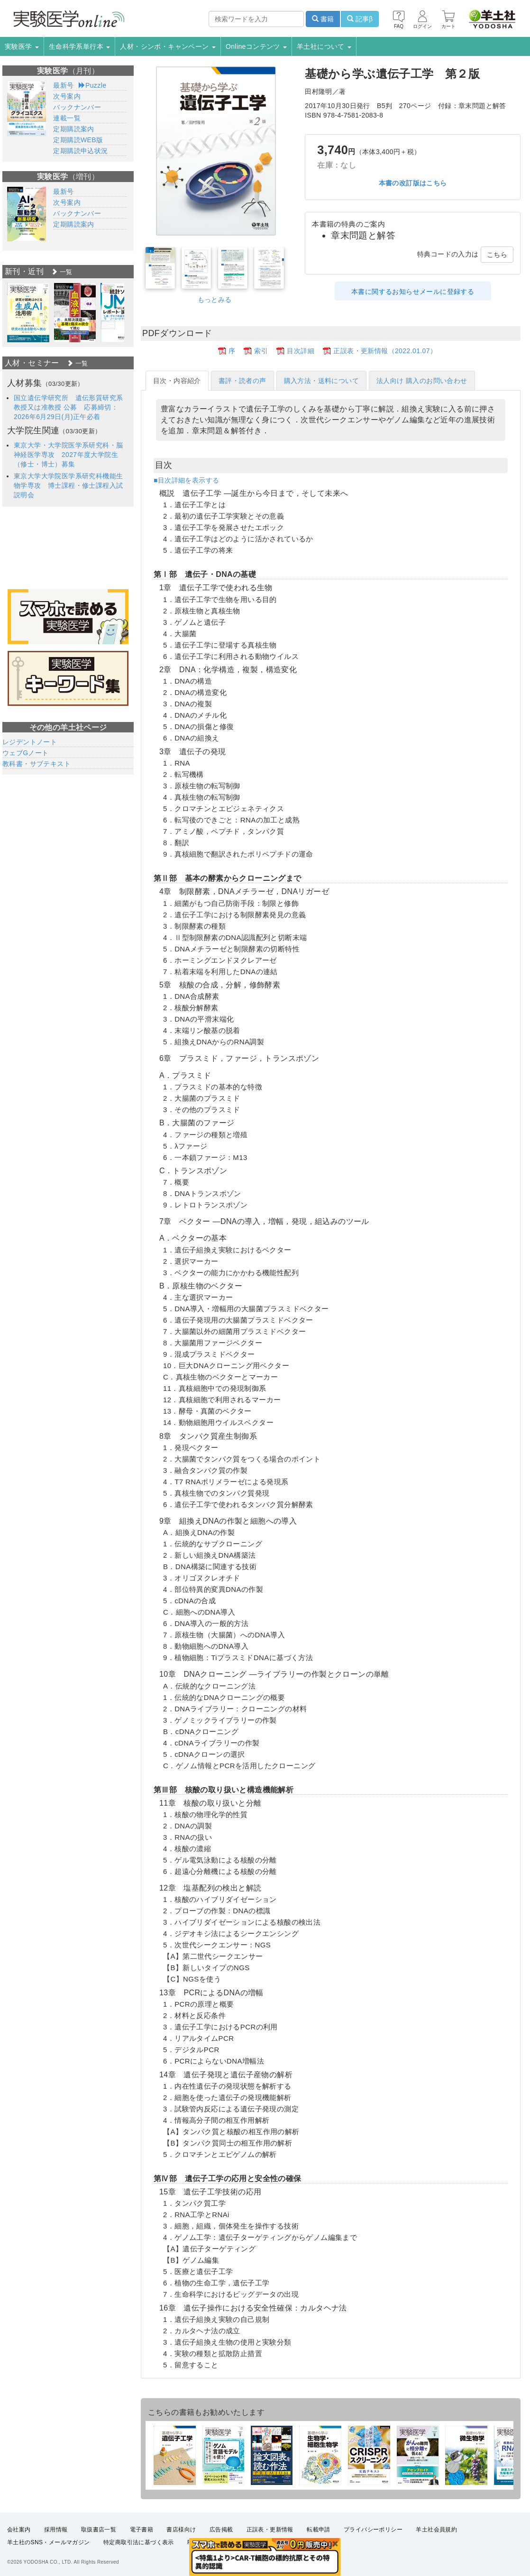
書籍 (323, 19)
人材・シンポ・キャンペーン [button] (168, 46)
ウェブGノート (25, 753)
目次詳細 (300, 351)
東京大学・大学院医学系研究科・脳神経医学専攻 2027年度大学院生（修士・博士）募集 (68, 454)
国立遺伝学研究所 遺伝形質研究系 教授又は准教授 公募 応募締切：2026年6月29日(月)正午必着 (68, 407)
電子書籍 (142, 2529)
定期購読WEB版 (78, 140)
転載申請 (318, 2529)
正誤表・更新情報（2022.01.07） (385, 351)
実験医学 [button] (22, 46)
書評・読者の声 (242, 380)
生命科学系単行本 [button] (79, 46)
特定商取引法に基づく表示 (138, 2542)
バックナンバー (77, 107)
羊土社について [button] (324, 46)
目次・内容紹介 (177, 380)
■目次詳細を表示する (186, 480)
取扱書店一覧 (98, 2529)
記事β (360, 19)
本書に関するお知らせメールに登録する (412, 291)
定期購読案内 (73, 129)
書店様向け (181, 2529)
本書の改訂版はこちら (413, 183)
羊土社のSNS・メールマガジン (48, 2542)
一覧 (61, 271)
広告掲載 (221, 2529)
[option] (28, 312)
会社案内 (19, 2529)
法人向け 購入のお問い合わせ (421, 380)
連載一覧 (67, 118)
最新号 (63, 85)
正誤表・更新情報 (270, 2529)
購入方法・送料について (321, 380)
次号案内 (67, 96)
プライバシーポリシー (373, 2529)
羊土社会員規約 (436, 2529)
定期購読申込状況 (80, 151)
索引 (261, 351)
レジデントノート (29, 742)
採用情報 (56, 2529)
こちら (497, 254)
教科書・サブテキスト (36, 763)
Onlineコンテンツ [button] (256, 46)
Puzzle (93, 85)
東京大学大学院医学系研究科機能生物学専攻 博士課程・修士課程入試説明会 (68, 485)
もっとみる (215, 299)
